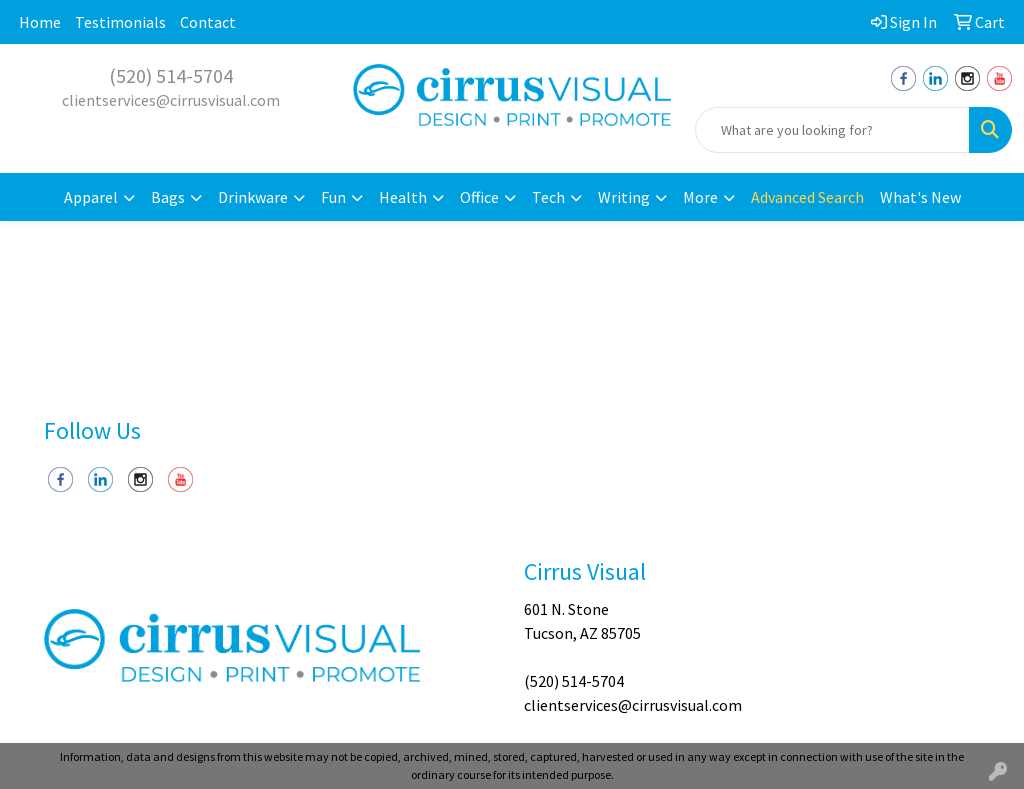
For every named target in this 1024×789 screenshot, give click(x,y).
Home (40, 22)
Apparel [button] (91, 197)
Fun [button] (333, 197)
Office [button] (479, 197)
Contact (208, 22)
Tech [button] (548, 197)
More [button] (700, 197)
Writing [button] (624, 197)
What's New (920, 197)
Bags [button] (168, 197)
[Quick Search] (832, 130)
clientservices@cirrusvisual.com (171, 100)
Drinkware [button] (253, 197)
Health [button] (403, 197)
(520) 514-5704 (171, 75)
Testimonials (120, 22)
